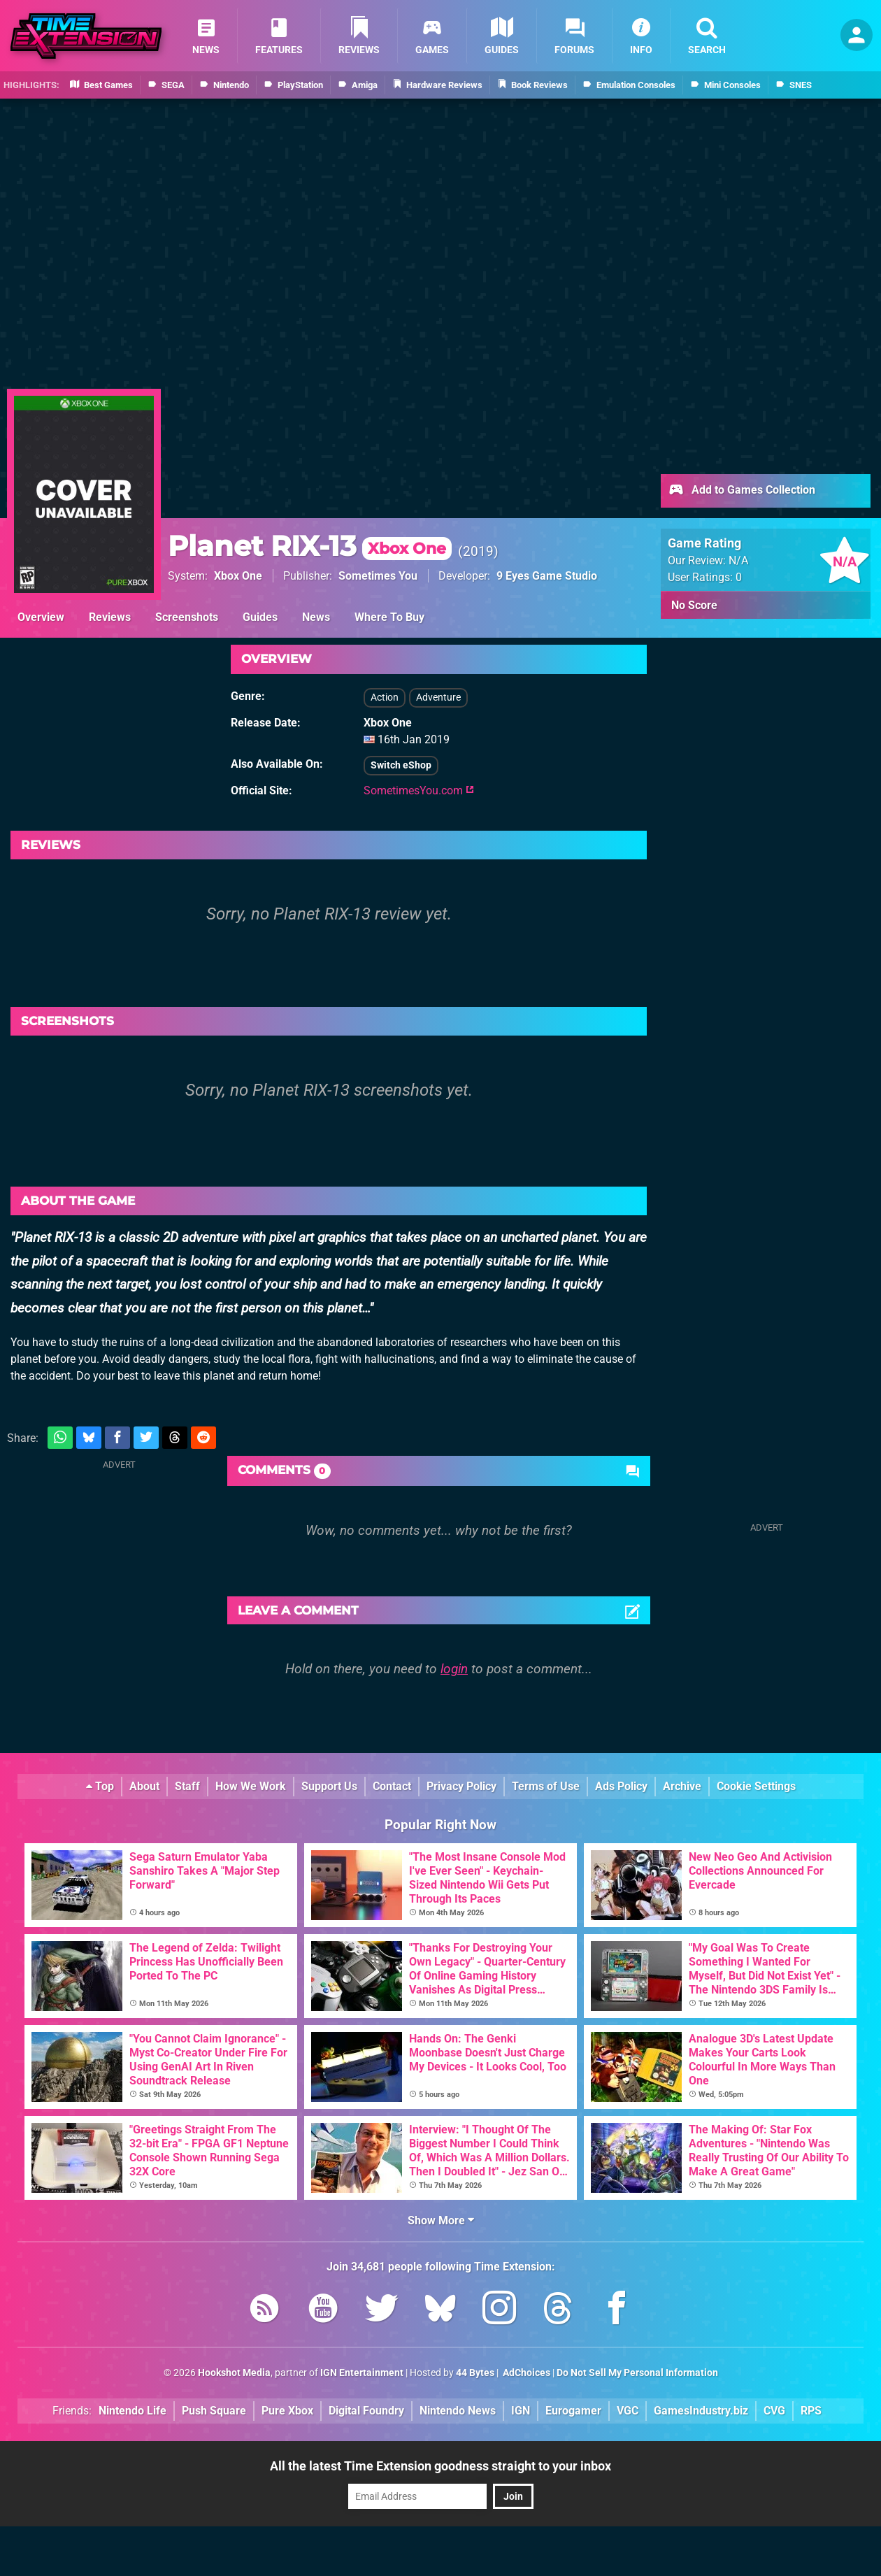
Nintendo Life (132, 2410)
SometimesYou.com (419, 790)
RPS (811, 2410)
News (316, 617)
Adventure (438, 697)
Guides (260, 617)
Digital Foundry (366, 2410)
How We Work (250, 1786)
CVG (774, 2410)
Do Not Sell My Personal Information (637, 2373)
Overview (40, 617)
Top (100, 1786)
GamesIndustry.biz (701, 2410)
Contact (392, 1786)
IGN (520, 2410)
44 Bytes (475, 2373)
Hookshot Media (234, 2373)
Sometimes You (377, 575)
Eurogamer (573, 2410)
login (454, 1669)
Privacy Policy (461, 1786)
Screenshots (186, 617)
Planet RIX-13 (310, 546)
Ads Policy (621, 1786)
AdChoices (525, 2373)
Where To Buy (389, 617)
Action (385, 697)
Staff (187, 1786)
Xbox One (238, 575)
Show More (441, 2220)
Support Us (329, 1786)
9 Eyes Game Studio (546, 575)
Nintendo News (458, 2410)
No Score (694, 605)
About (144, 1786)
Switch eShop (401, 765)
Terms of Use (546, 1786)
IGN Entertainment (361, 2373)
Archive (682, 1786)
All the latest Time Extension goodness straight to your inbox (440, 2466)
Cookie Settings (756, 1786)
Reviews (110, 617)
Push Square (214, 2410)
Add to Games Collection (741, 491)
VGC (627, 2410)
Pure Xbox (287, 2410)
